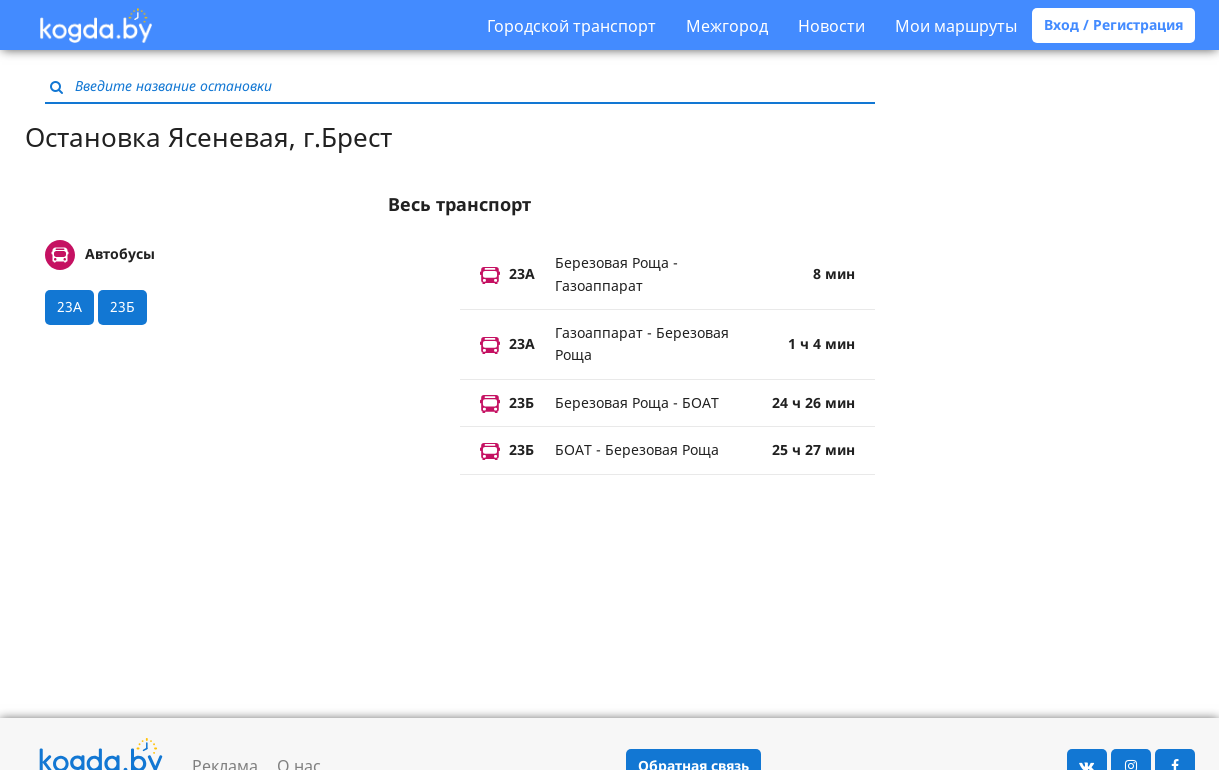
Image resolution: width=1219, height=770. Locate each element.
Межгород (727, 26)
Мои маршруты (956, 26)
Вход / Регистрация (1113, 24)
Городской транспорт (571, 26)
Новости (831, 26)
